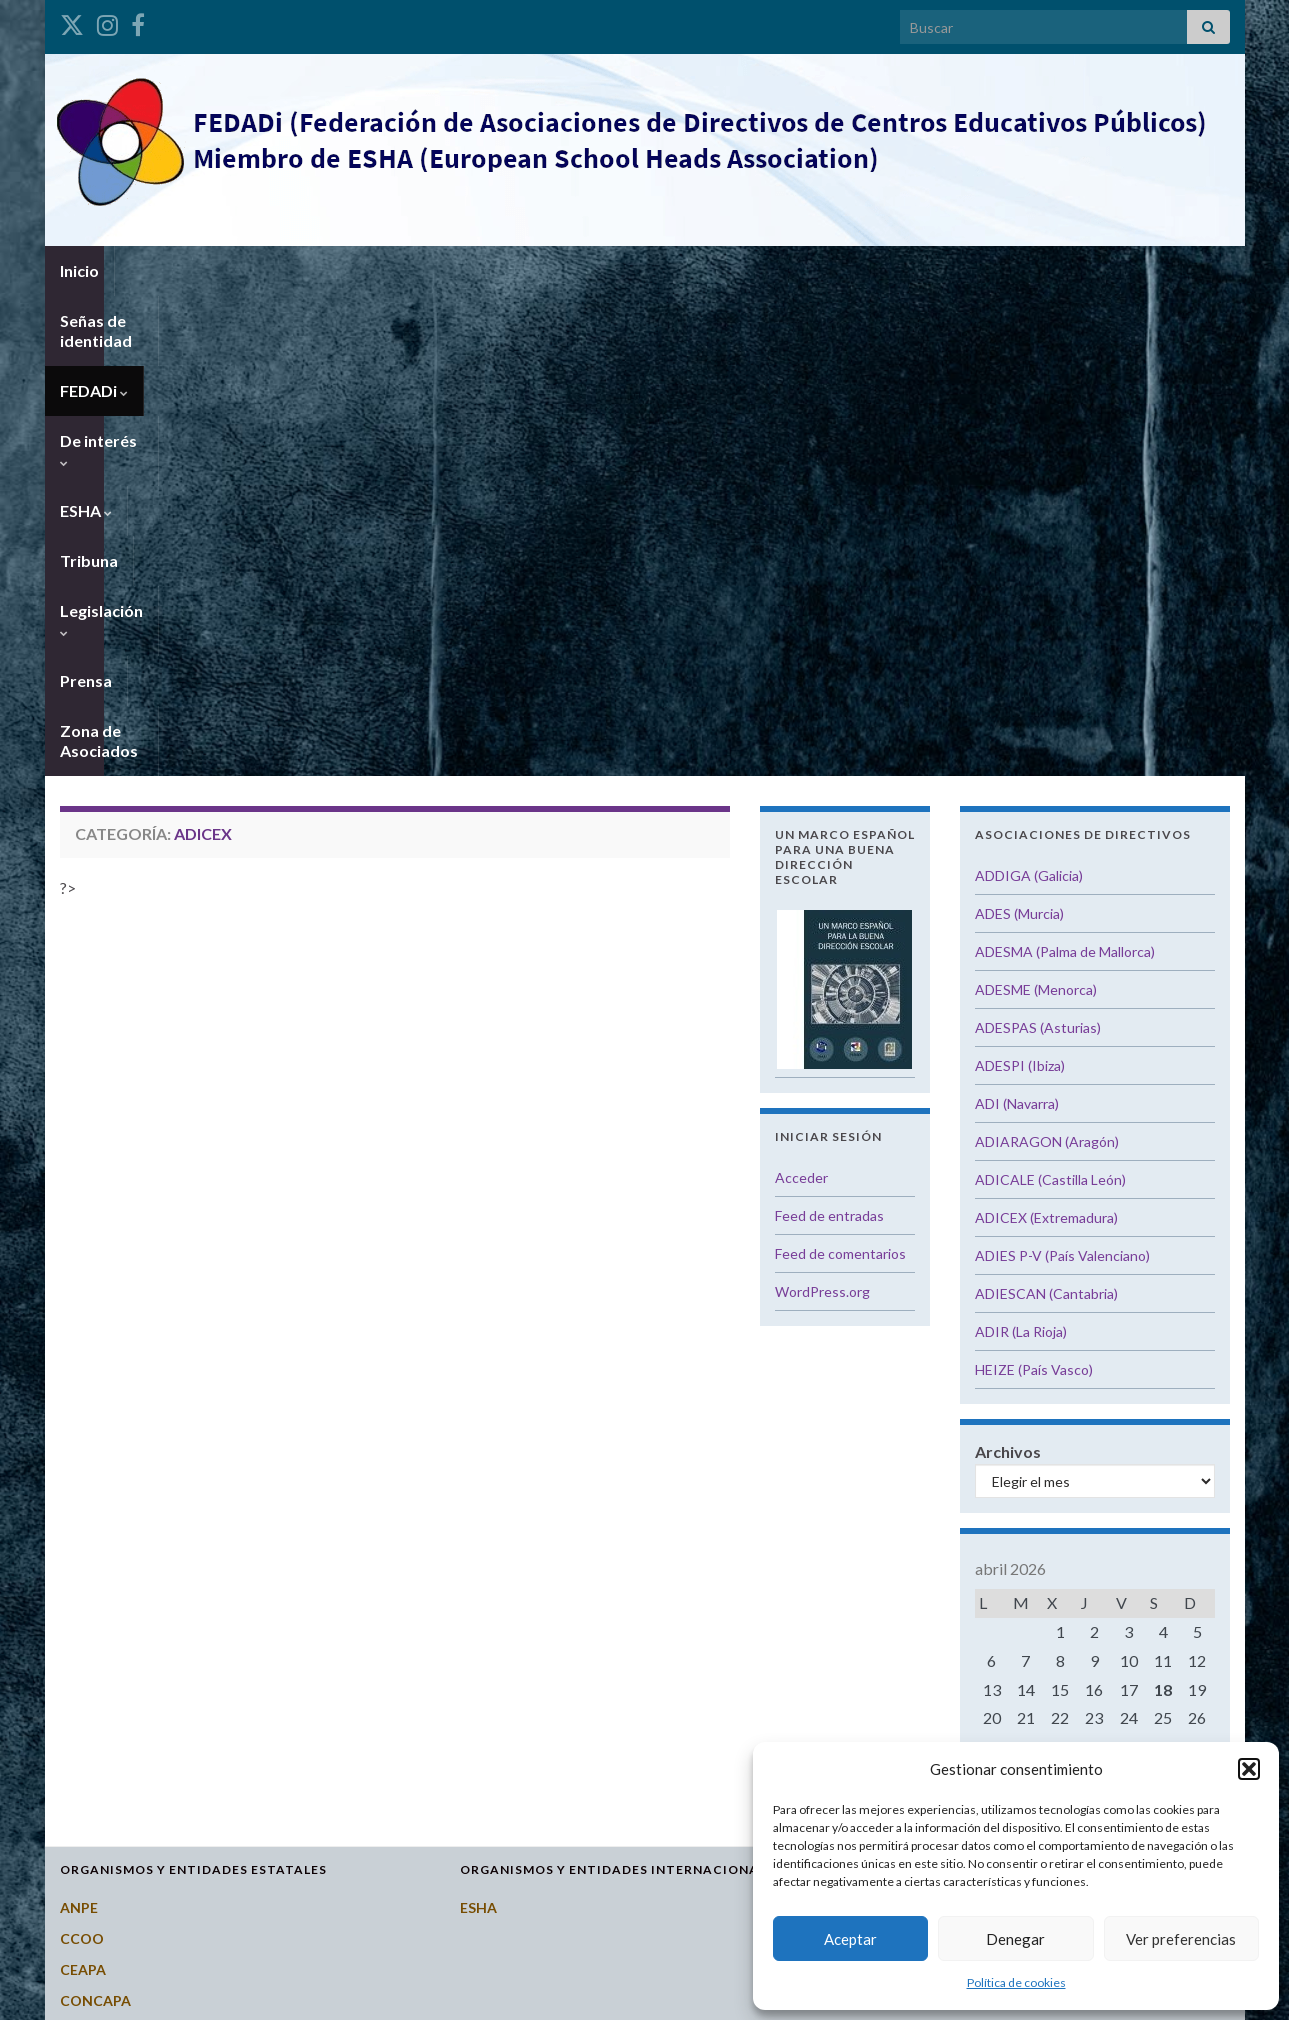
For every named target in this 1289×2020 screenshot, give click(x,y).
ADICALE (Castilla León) (1050, 699)
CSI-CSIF (89, 1582)
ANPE (79, 1427)
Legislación (739, 270)
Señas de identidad (200, 270)
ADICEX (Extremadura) (1046, 737)
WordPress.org (822, 811)
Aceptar (850, 1939)
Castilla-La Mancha (924, 1613)
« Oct (1088, 1293)
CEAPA (83, 1489)
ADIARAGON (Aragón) (1047, 661)
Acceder (801, 697)
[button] (1249, 1769)
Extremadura (904, 1675)
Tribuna (632, 270)
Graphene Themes (206, 1995)
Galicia (883, 1706)
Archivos (1008, 971)
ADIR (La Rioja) (1021, 851)
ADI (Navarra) (1017, 623)
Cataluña (890, 1644)
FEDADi (336, 270)
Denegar (1015, 1939)
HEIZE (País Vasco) (1034, 889)
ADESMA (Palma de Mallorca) (1065, 471)
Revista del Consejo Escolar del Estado (189, 1737)
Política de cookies (1016, 1982)
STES (77, 1768)
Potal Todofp (104, 1706)
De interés (445, 270)
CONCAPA (95, 1520)
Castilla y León (908, 1582)
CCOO (82, 1458)
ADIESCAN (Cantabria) (1046, 813)
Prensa (843, 270)
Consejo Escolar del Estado (151, 1551)
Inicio (79, 270)
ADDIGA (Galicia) (1029, 395)
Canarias (889, 1520)
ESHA (546, 270)
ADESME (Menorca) (1036, 509)
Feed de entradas (829, 735)
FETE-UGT (95, 1613)
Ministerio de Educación (140, 1675)
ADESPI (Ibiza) (1020, 585)
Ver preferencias (1181, 1939)
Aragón (884, 1458)
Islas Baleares (905, 1737)
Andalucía (893, 1427)
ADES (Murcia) (1019, 433)
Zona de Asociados (971, 270)
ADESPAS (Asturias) (1038, 547)
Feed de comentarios (840, 773)
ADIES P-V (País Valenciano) (1062, 775)
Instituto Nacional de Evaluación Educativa (203, 1644)
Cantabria (893, 1551)
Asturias (888, 1489)
